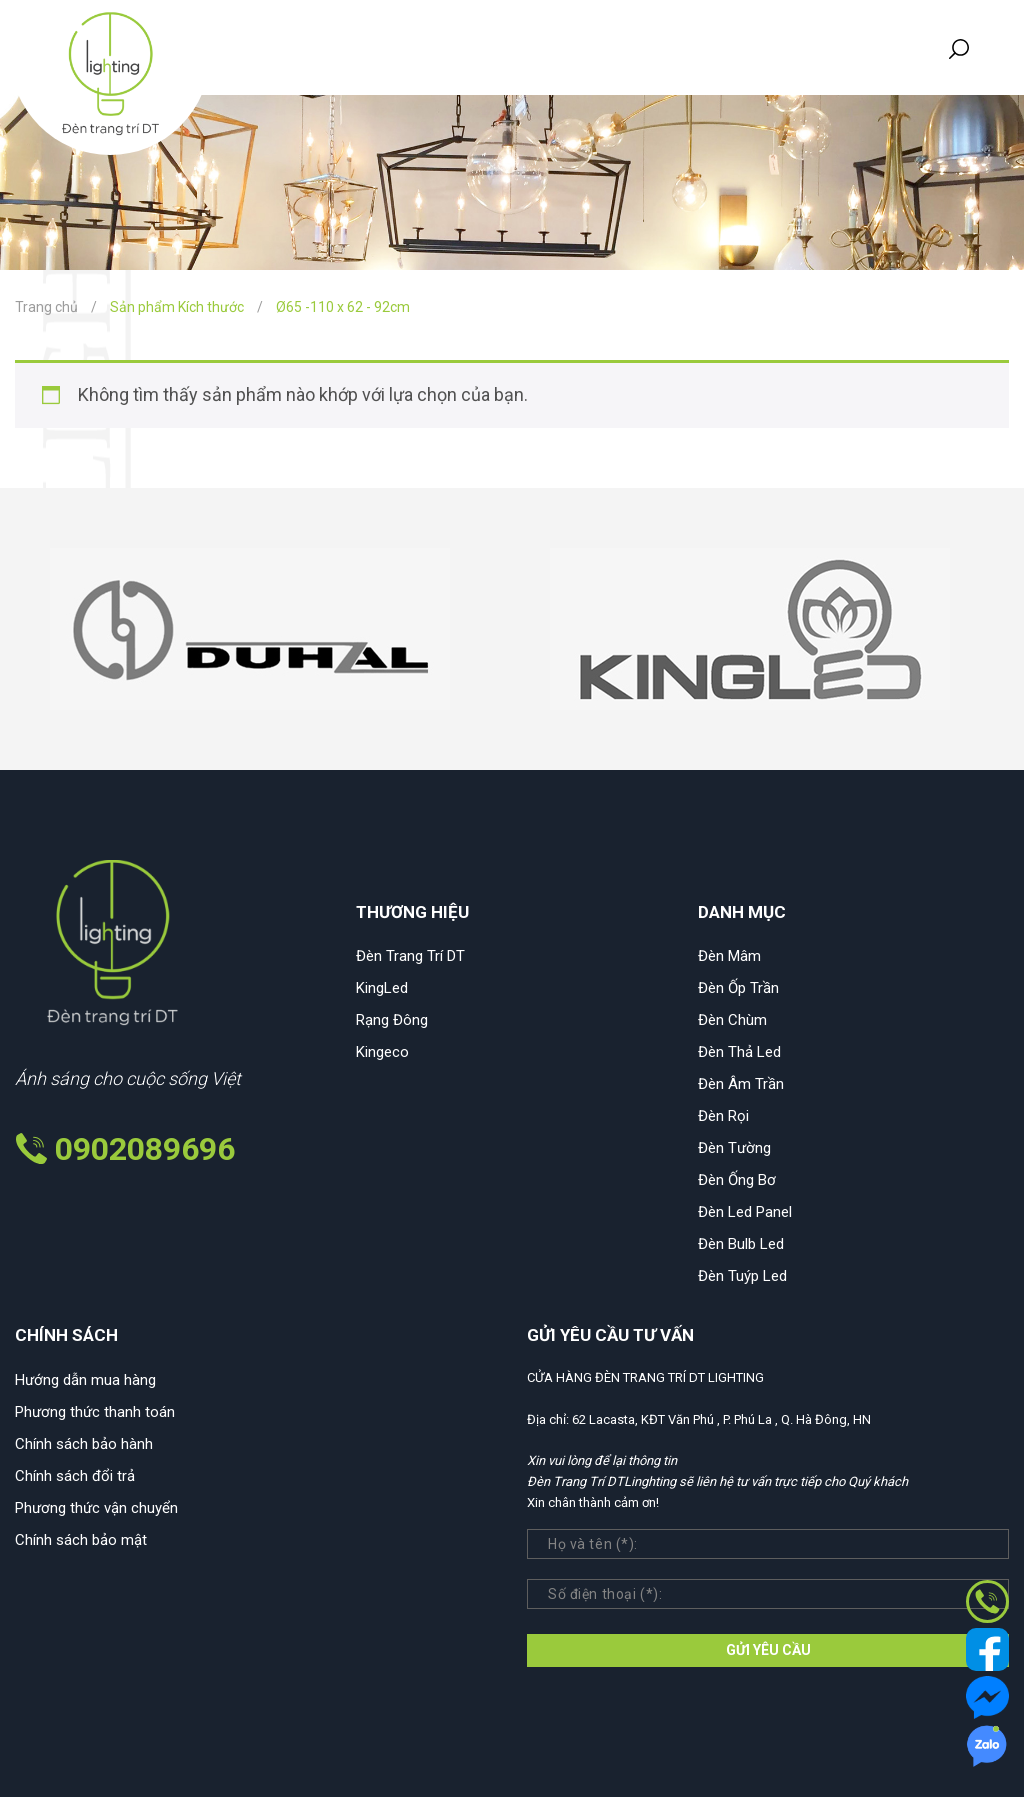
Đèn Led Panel (745, 1212)
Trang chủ (46, 307)
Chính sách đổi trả (75, 1476)
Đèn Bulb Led (741, 1244)
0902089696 (145, 1149)
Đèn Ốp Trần (738, 988)
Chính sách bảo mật (81, 1540)
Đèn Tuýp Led (742, 1276)
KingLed (382, 988)
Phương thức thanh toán (95, 1412)
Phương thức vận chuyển (96, 1508)
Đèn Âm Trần (741, 1084)
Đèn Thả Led (739, 1052)
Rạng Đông (392, 1020)
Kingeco (382, 1052)
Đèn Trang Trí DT (410, 956)
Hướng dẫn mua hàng (85, 1380)
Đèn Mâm (729, 956)
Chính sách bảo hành (84, 1444)
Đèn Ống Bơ (737, 1180)
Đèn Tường (734, 1148)
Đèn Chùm (732, 1020)
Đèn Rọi (723, 1116)
